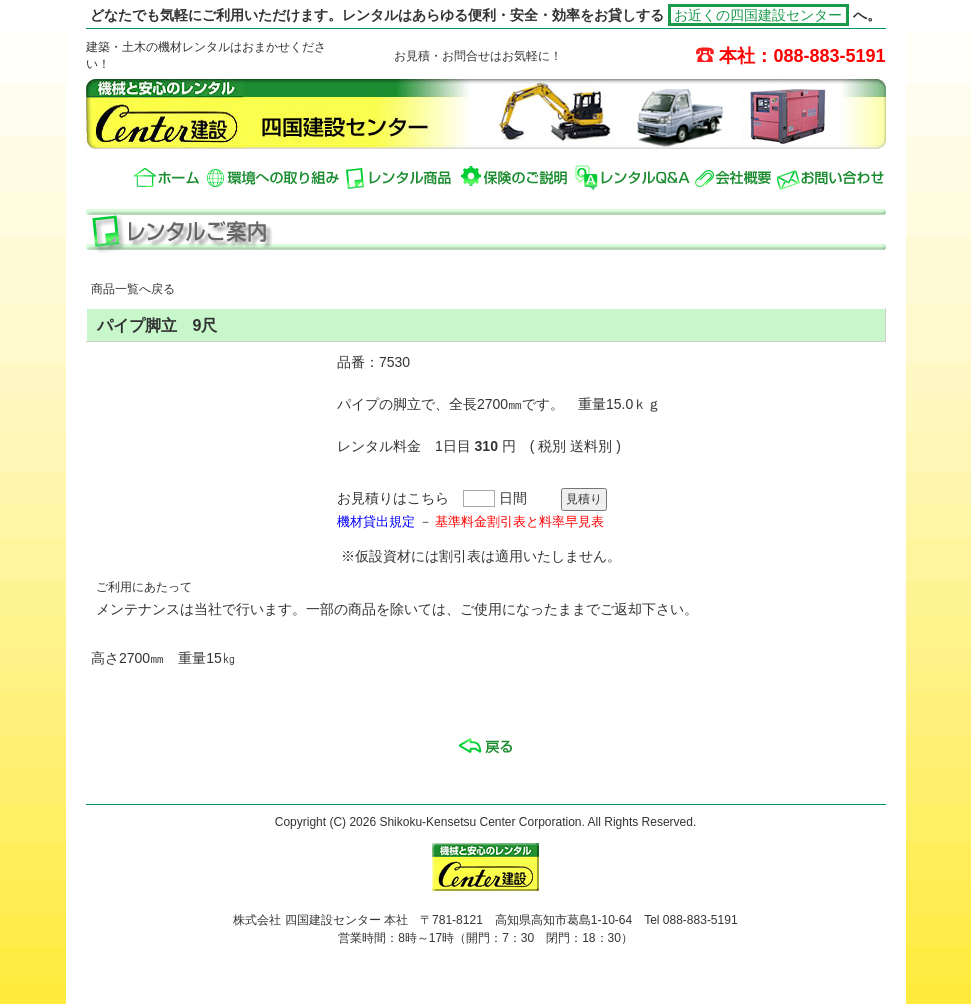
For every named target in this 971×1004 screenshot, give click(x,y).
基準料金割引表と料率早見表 (519, 521)
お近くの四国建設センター (759, 15)
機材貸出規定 (376, 521)
